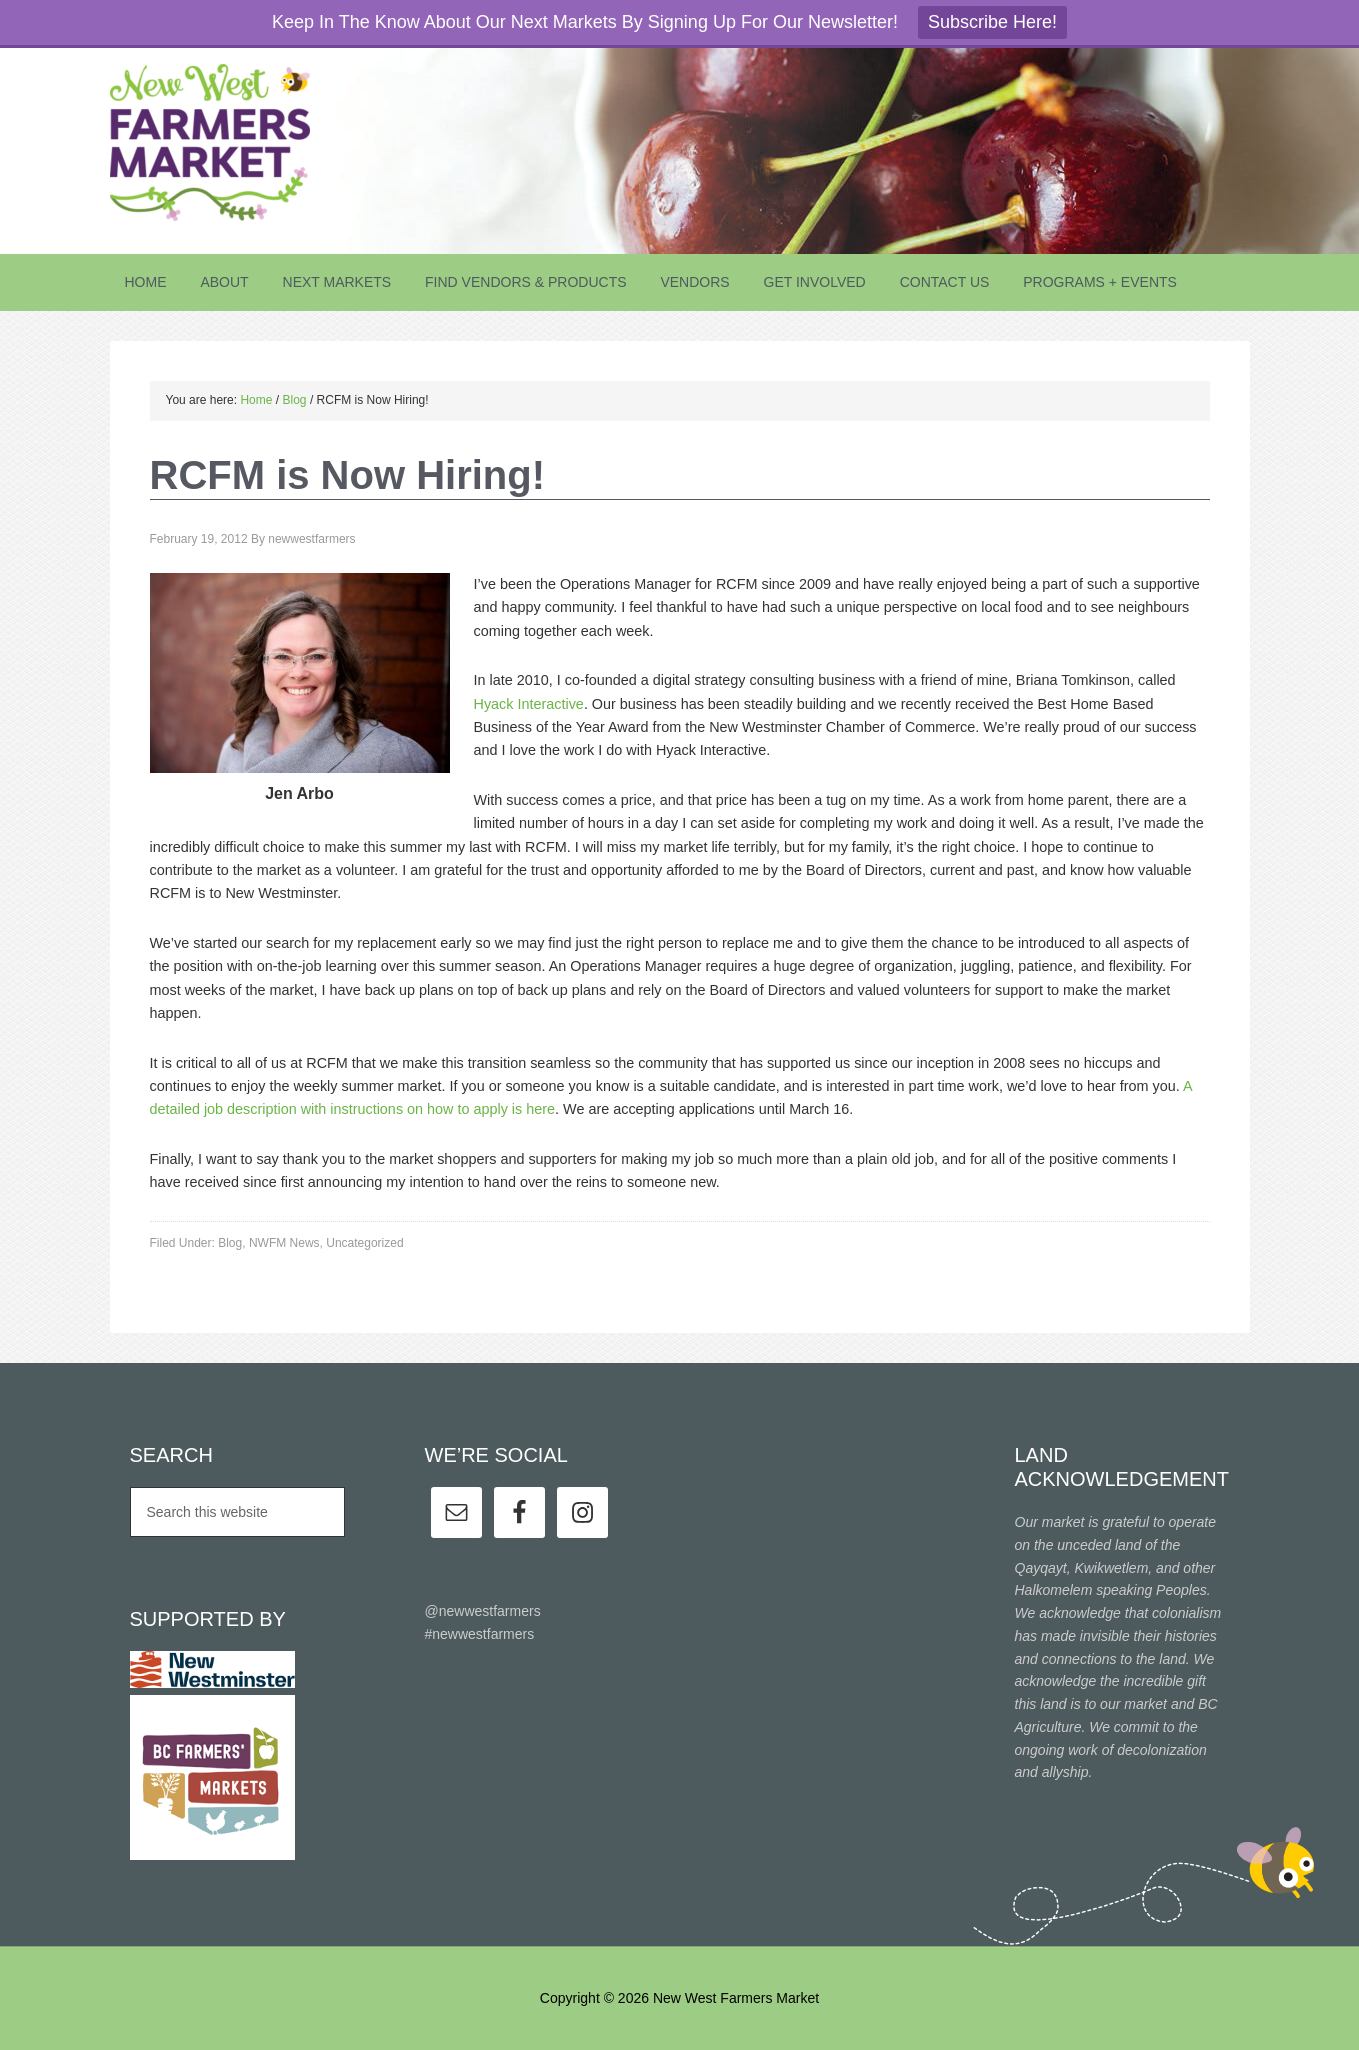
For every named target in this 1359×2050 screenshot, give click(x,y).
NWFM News (284, 1243)
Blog (230, 1243)
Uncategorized (364, 1243)
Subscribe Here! (992, 22)
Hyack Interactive (529, 704)
